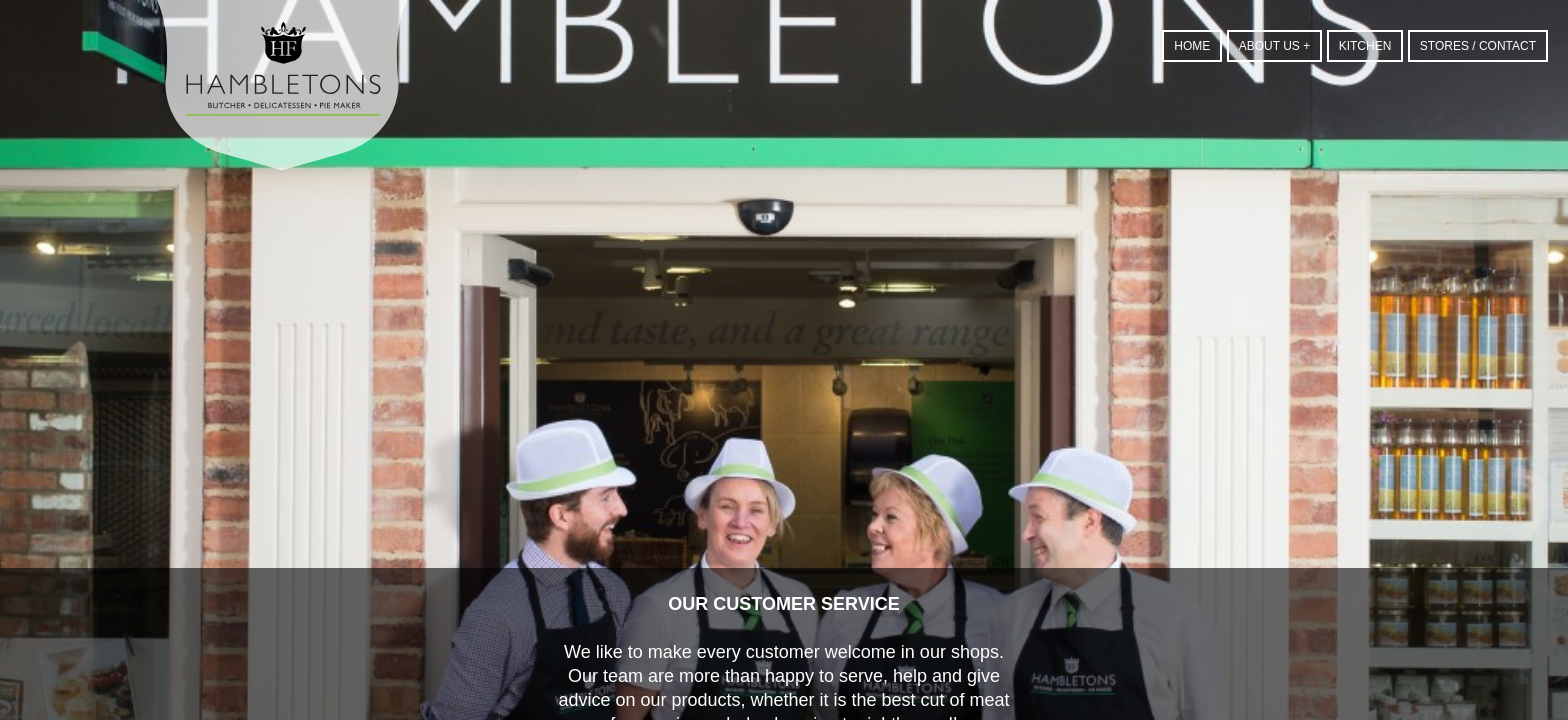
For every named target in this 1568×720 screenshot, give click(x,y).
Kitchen (1365, 46)
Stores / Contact (1478, 46)
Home (1192, 46)
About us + (1274, 46)
